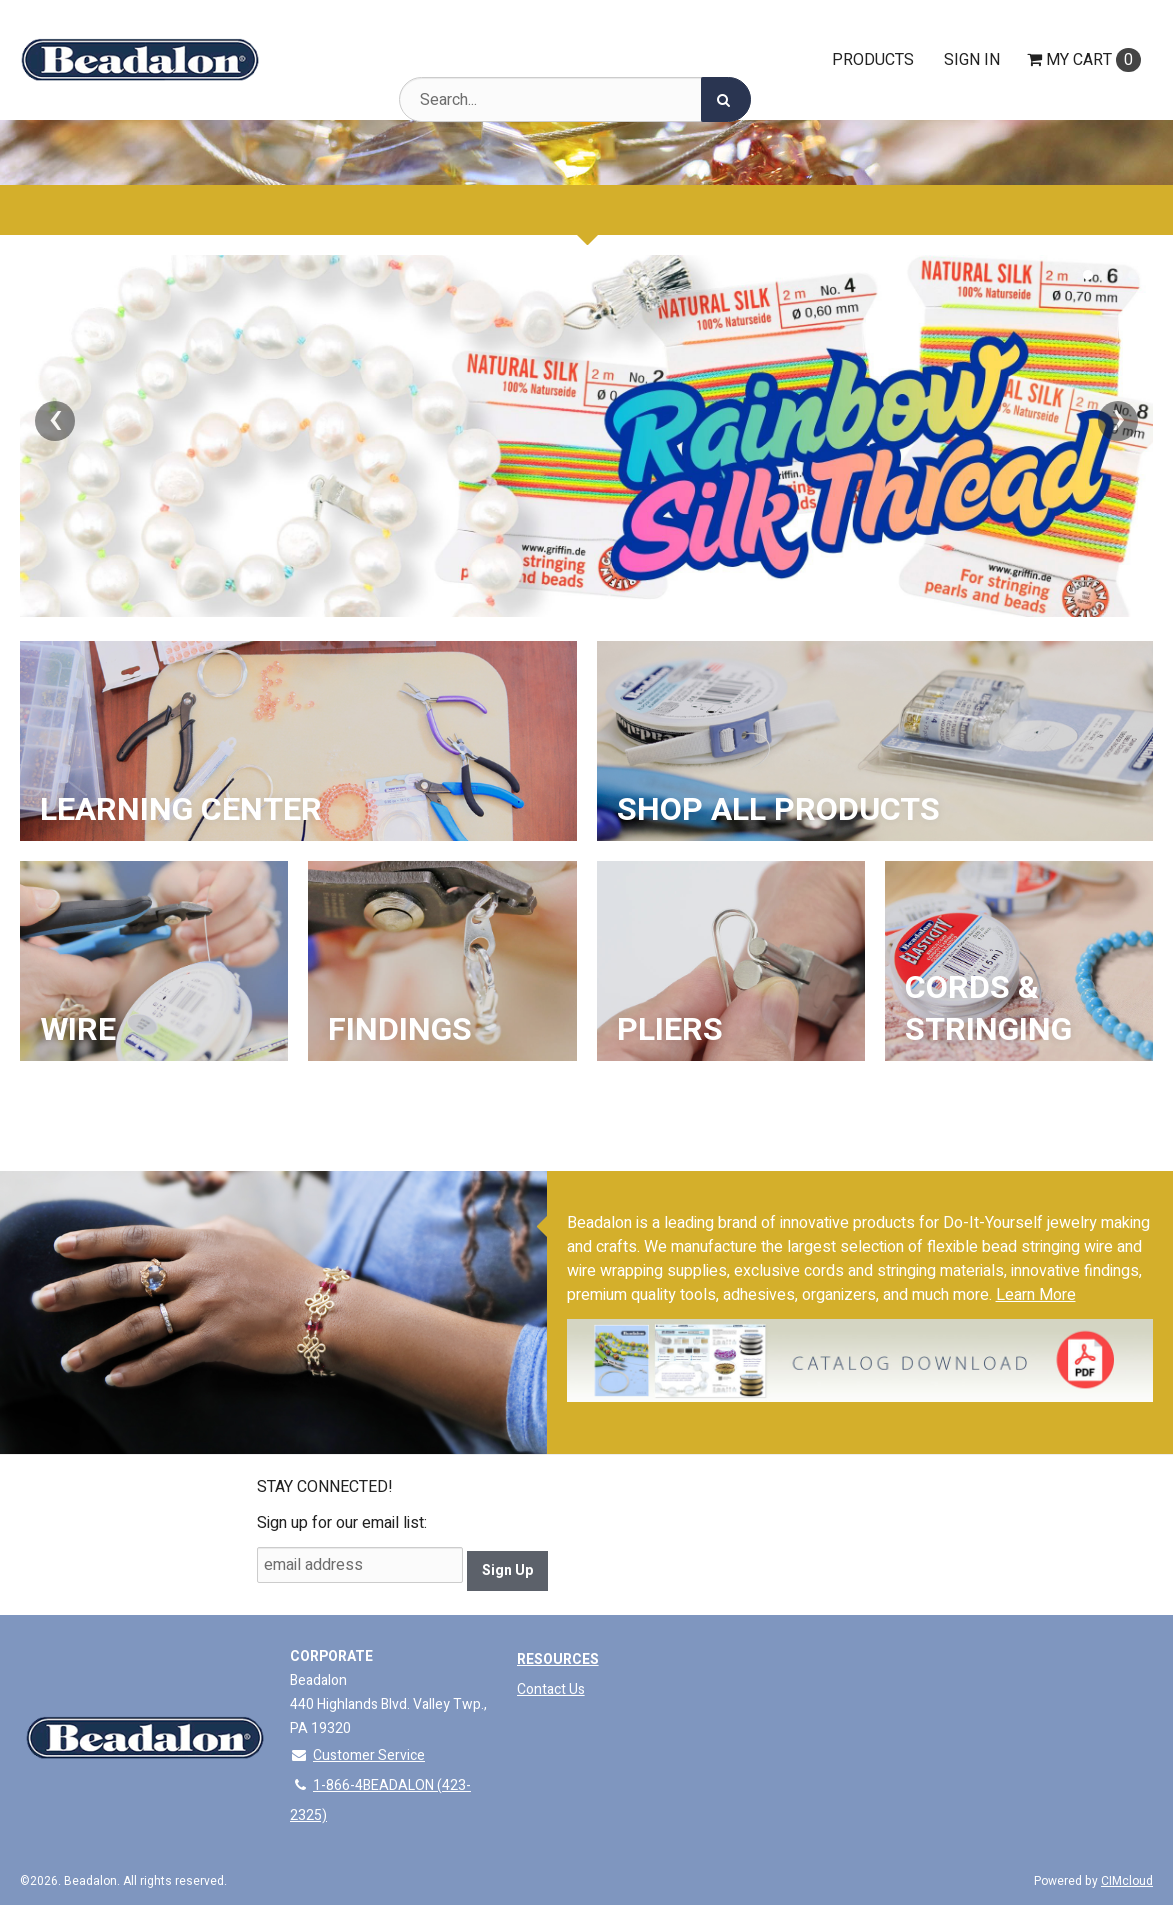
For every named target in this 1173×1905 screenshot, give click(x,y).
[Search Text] (575, 99)
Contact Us (551, 1689)
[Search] (726, 99)
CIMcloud (1127, 1881)
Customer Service (357, 1755)
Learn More (1036, 1295)
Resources (558, 1659)
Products (873, 60)
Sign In (972, 60)
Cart (1084, 60)
